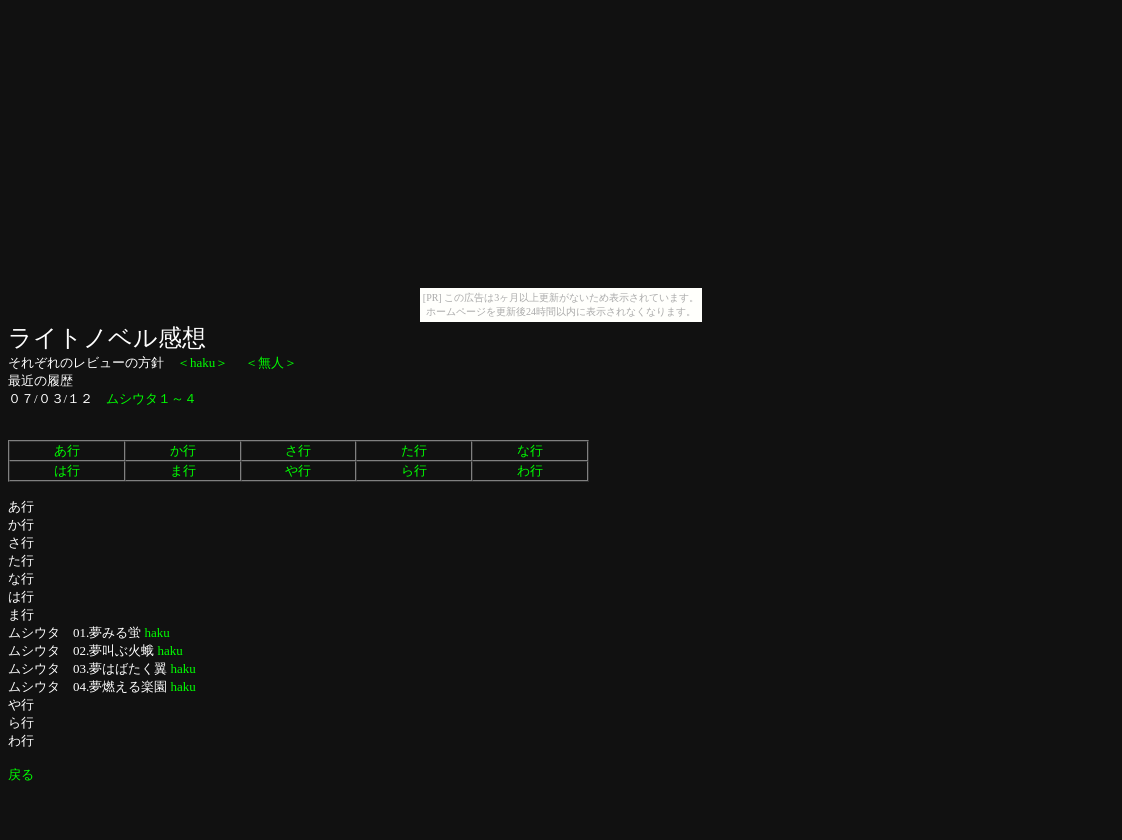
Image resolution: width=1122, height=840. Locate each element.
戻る (21, 774)
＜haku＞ (202, 362)
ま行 (183, 470)
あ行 (67, 450)
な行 (530, 450)
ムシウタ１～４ (151, 398)
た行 (414, 450)
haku (157, 632)
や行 (298, 470)
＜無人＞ (271, 362)
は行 (67, 470)
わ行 (530, 470)
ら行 (414, 470)
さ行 (298, 450)
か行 (183, 450)
